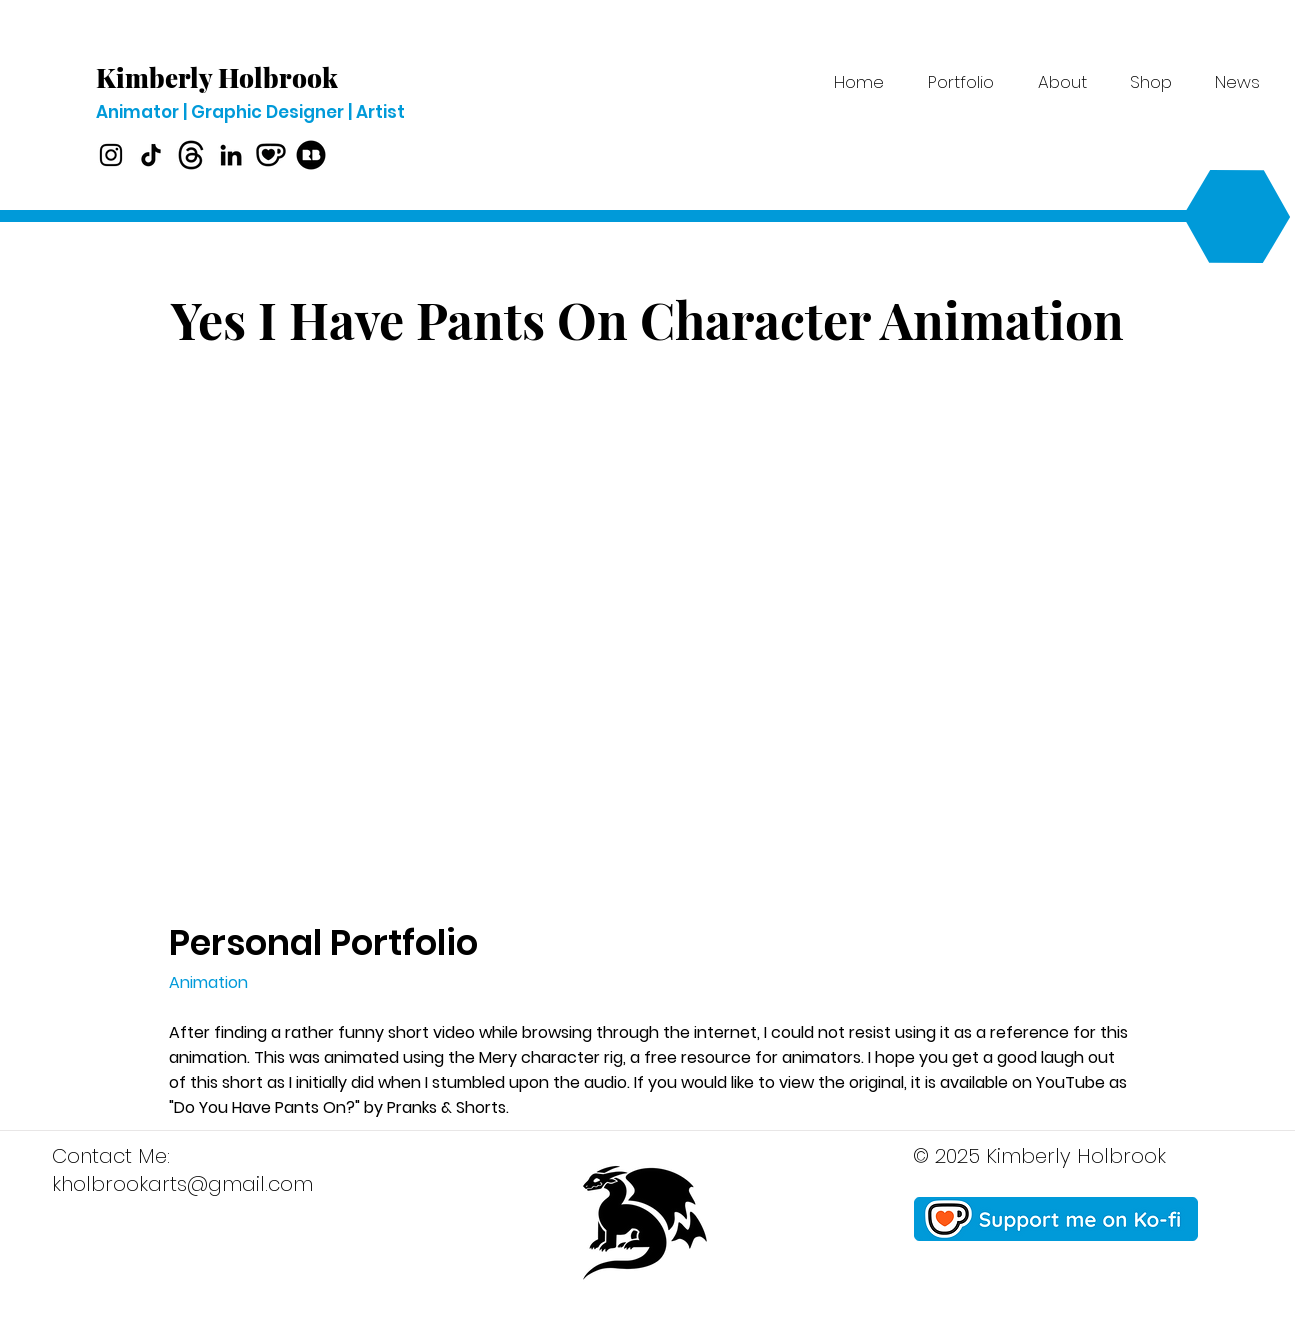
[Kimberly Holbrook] (228, 78)
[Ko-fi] (271, 155)
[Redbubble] (311, 155)
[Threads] (191, 155)
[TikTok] (151, 155)
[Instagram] (111, 155)
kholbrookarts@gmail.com (182, 1184)
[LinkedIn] (231, 155)
